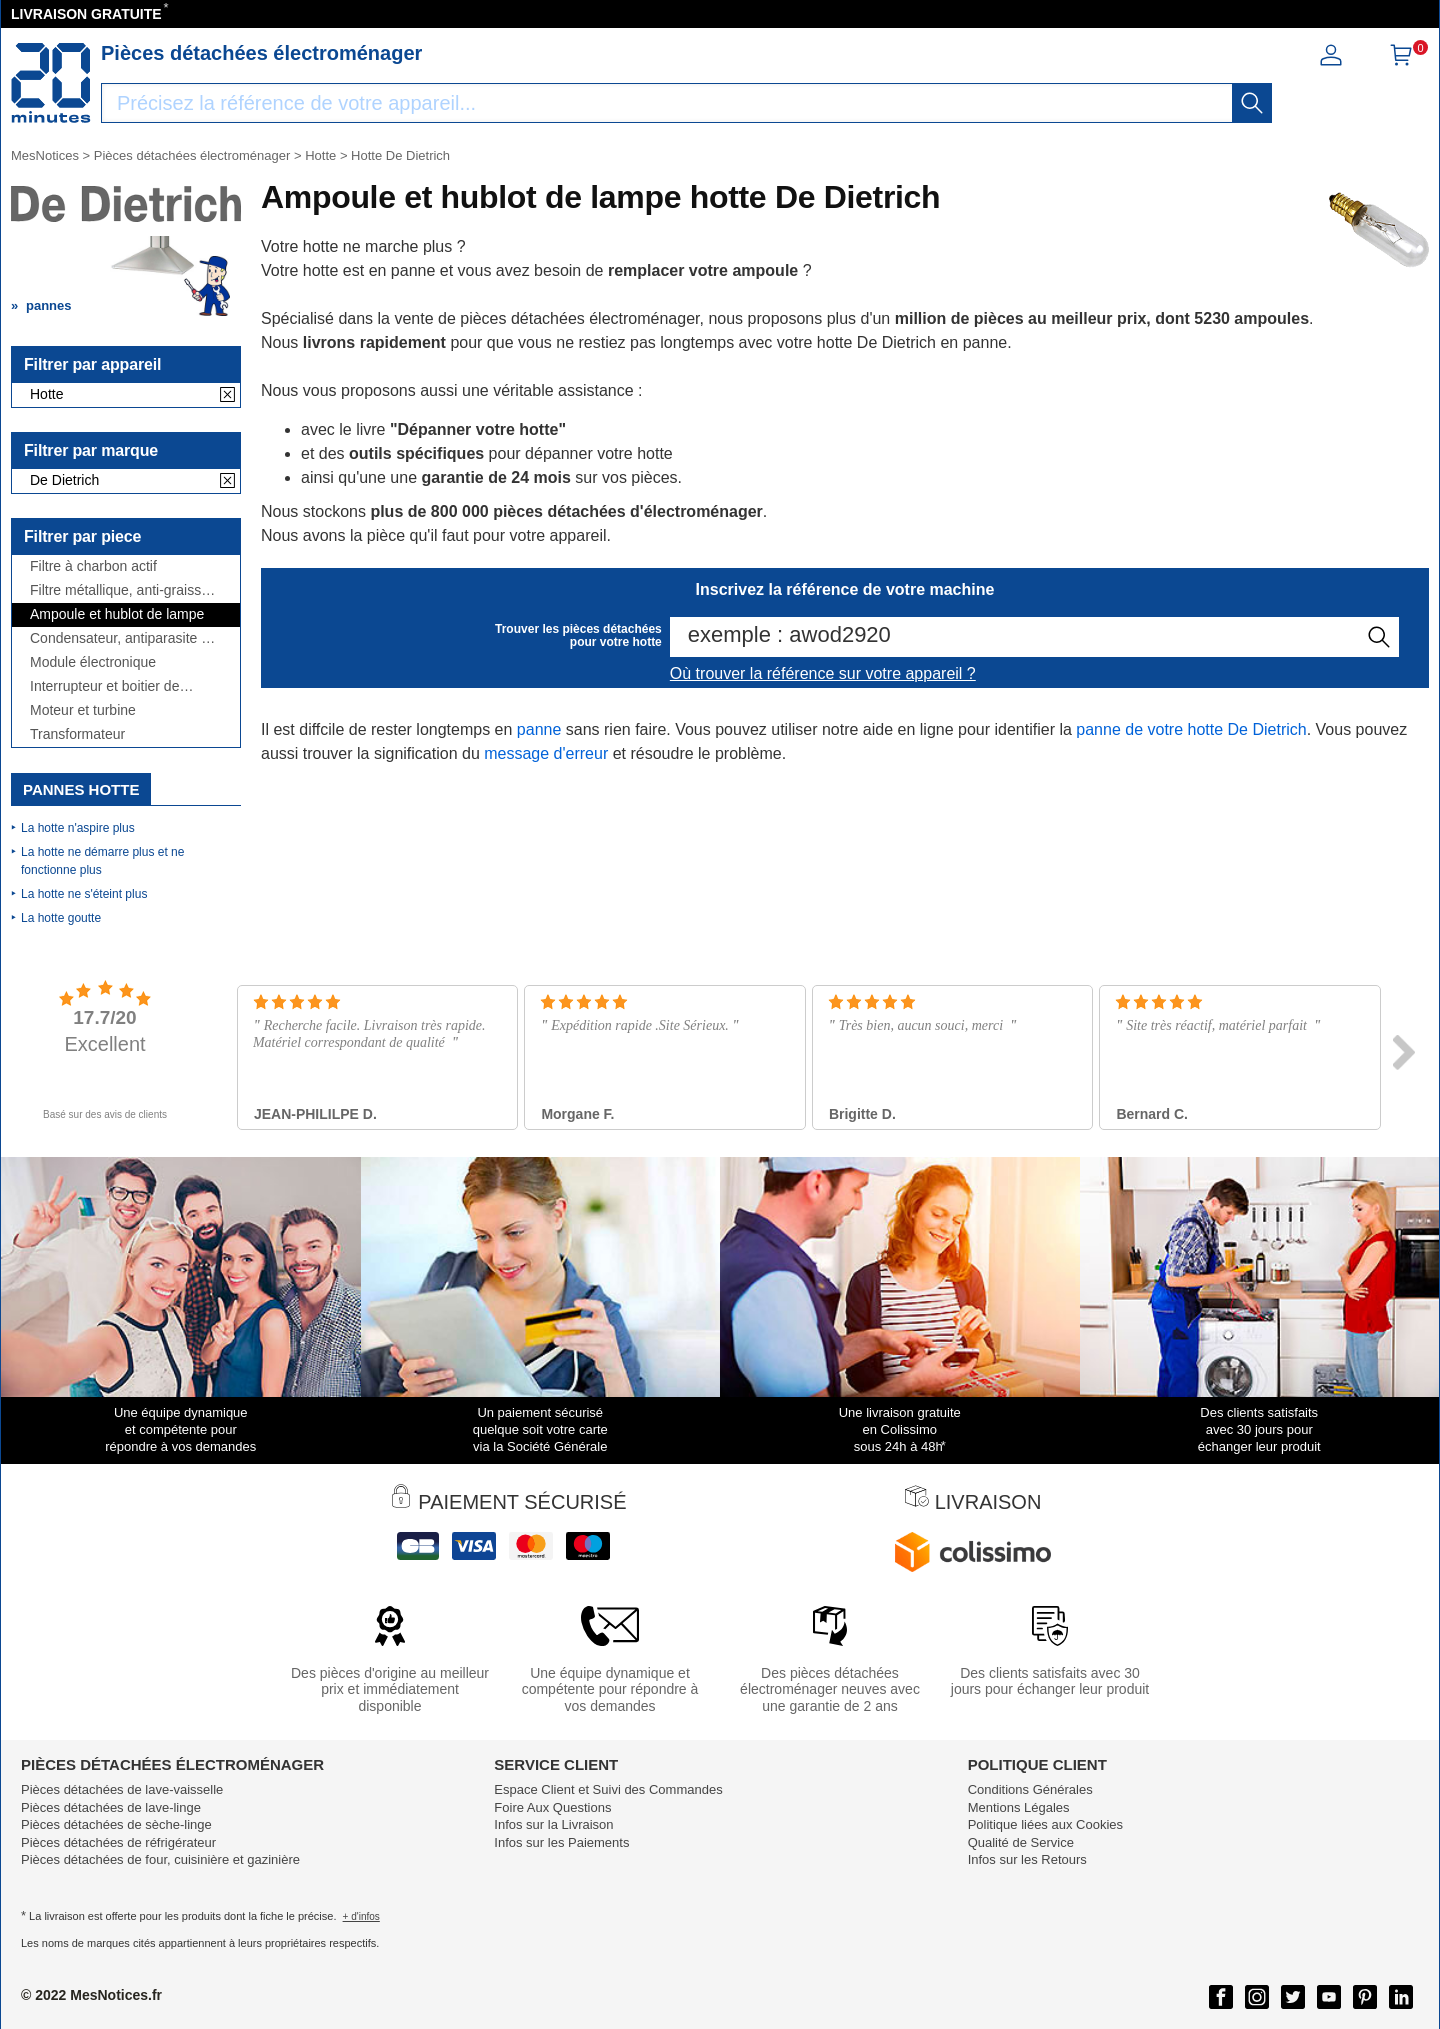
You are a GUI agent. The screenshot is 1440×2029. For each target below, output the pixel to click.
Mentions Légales (1019, 1807)
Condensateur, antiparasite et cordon (121, 638)
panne (539, 729)
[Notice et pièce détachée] (51, 83)
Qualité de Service (1021, 1842)
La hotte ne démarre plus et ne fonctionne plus (102, 861)
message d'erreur (546, 753)
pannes (49, 305)
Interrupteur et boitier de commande (104, 686)
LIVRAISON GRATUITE (86, 14)
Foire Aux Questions (552, 1807)
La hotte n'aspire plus (78, 828)
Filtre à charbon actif (93, 566)
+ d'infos (361, 1916)
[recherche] (1252, 103)
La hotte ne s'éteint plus (84, 894)
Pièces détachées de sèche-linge (116, 1824)
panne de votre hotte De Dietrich (1191, 729)
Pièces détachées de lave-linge (111, 1807)
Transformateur (77, 734)
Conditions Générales (1030, 1789)
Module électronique (93, 662)
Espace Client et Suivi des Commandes (608, 1789)
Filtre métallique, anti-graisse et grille (119, 590)
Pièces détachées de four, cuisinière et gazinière (160, 1859)
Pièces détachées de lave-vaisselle (122, 1789)
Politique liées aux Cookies (1045, 1824)
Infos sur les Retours (1027, 1859)
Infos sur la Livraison (553, 1824)
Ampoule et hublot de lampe (117, 614)
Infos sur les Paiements (561, 1842)
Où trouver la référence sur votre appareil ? (823, 673)
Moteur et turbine (83, 710)
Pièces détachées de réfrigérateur (118, 1842)
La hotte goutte (61, 918)
